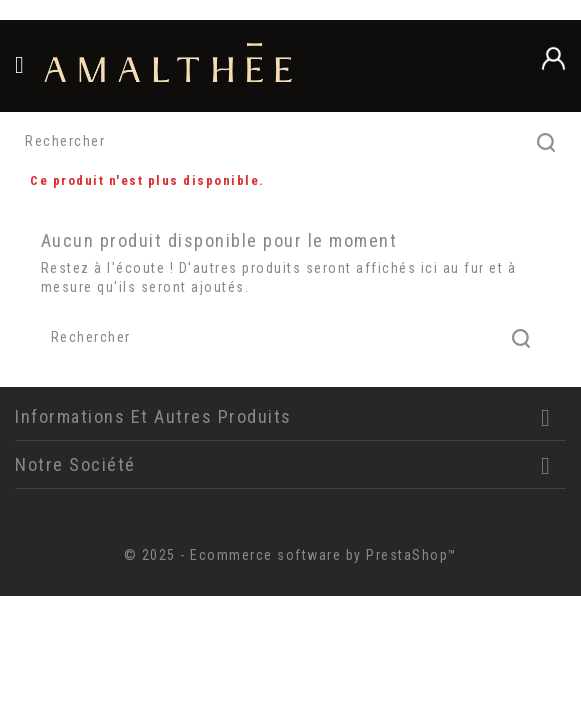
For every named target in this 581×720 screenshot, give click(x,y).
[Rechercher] (290, 142)
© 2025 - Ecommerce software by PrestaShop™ (291, 555)
